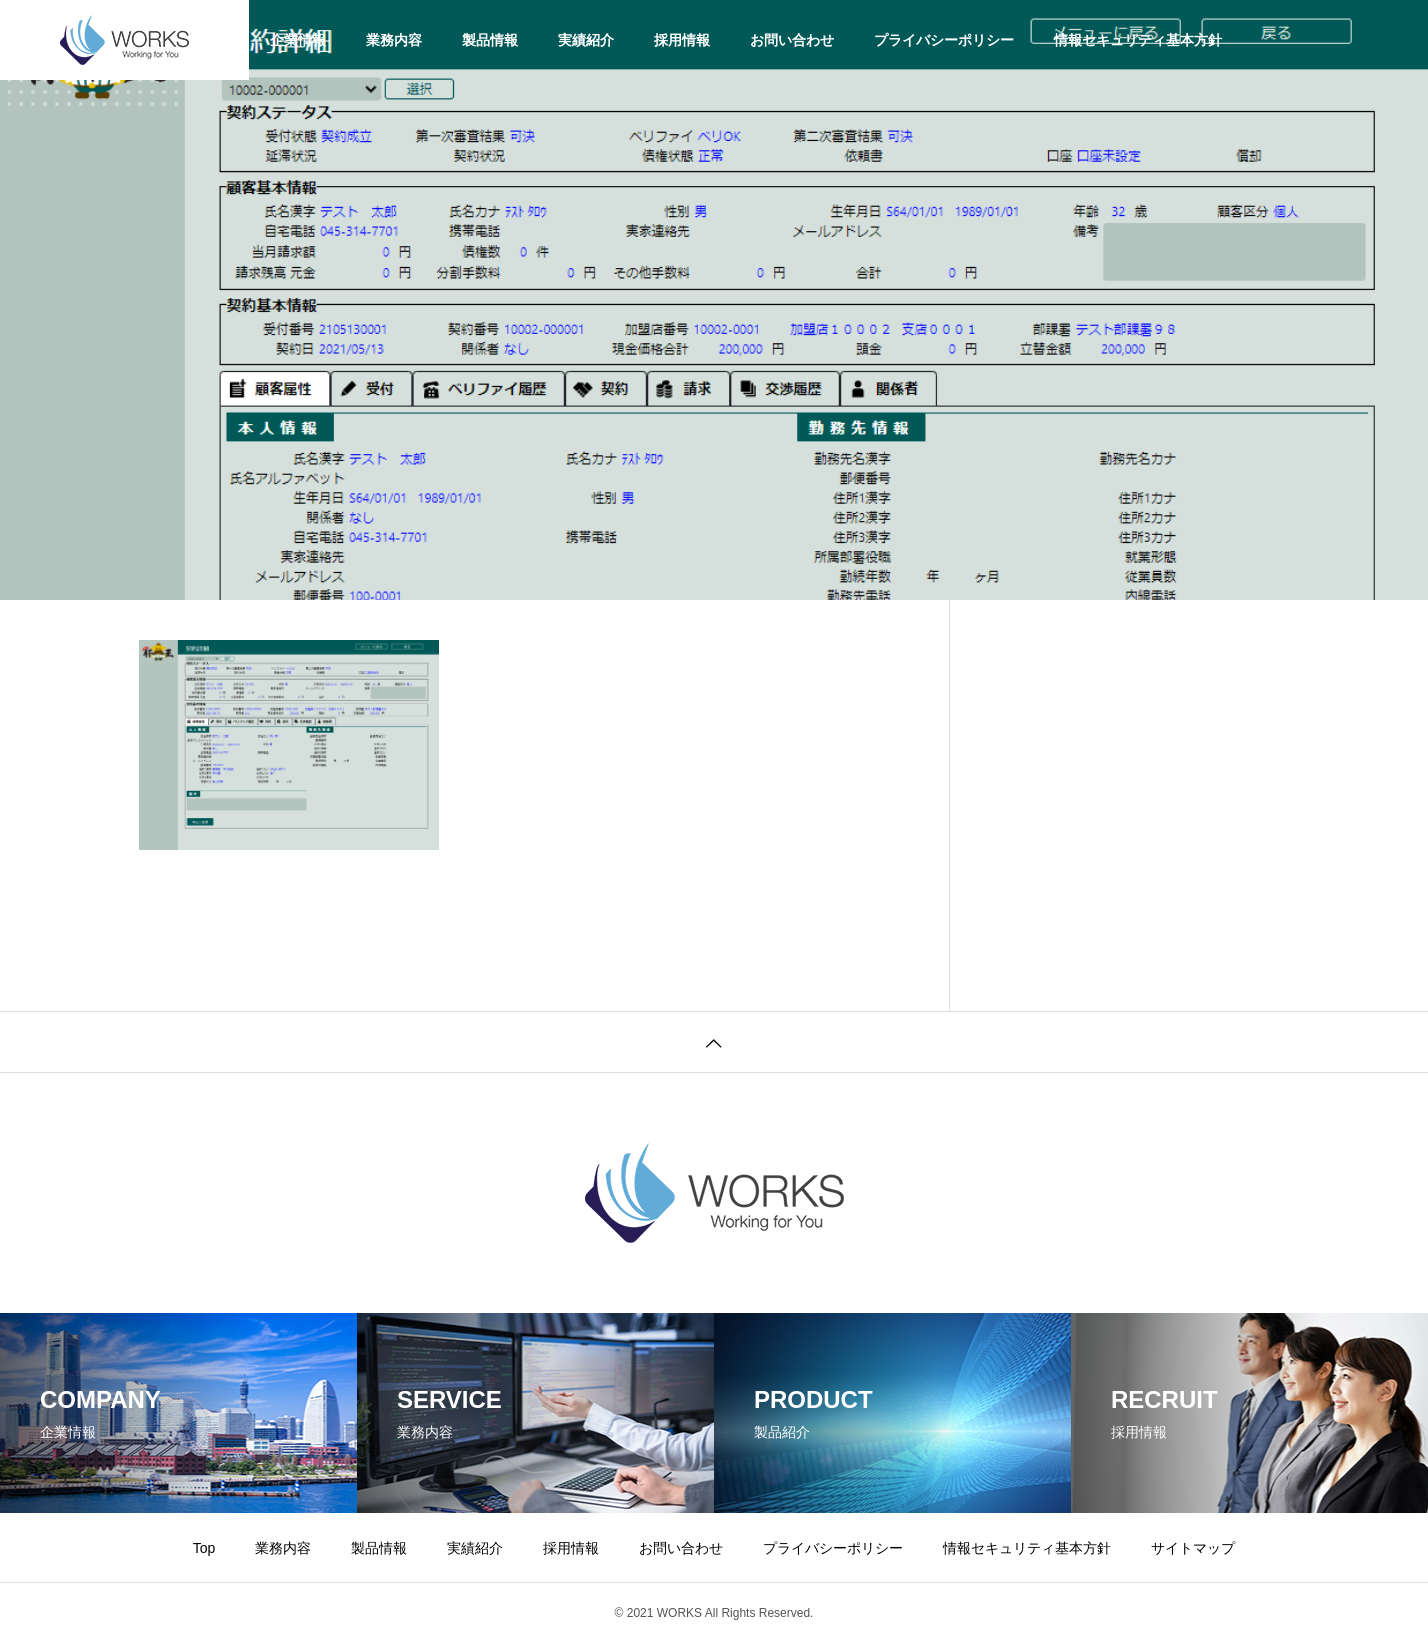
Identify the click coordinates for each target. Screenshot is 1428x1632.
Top (204, 1548)
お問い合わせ (792, 40)
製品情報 (490, 40)
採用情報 (682, 40)
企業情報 (298, 40)
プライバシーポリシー (944, 40)
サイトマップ (1193, 1548)
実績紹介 (586, 40)
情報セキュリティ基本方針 (1138, 40)
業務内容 (394, 40)
